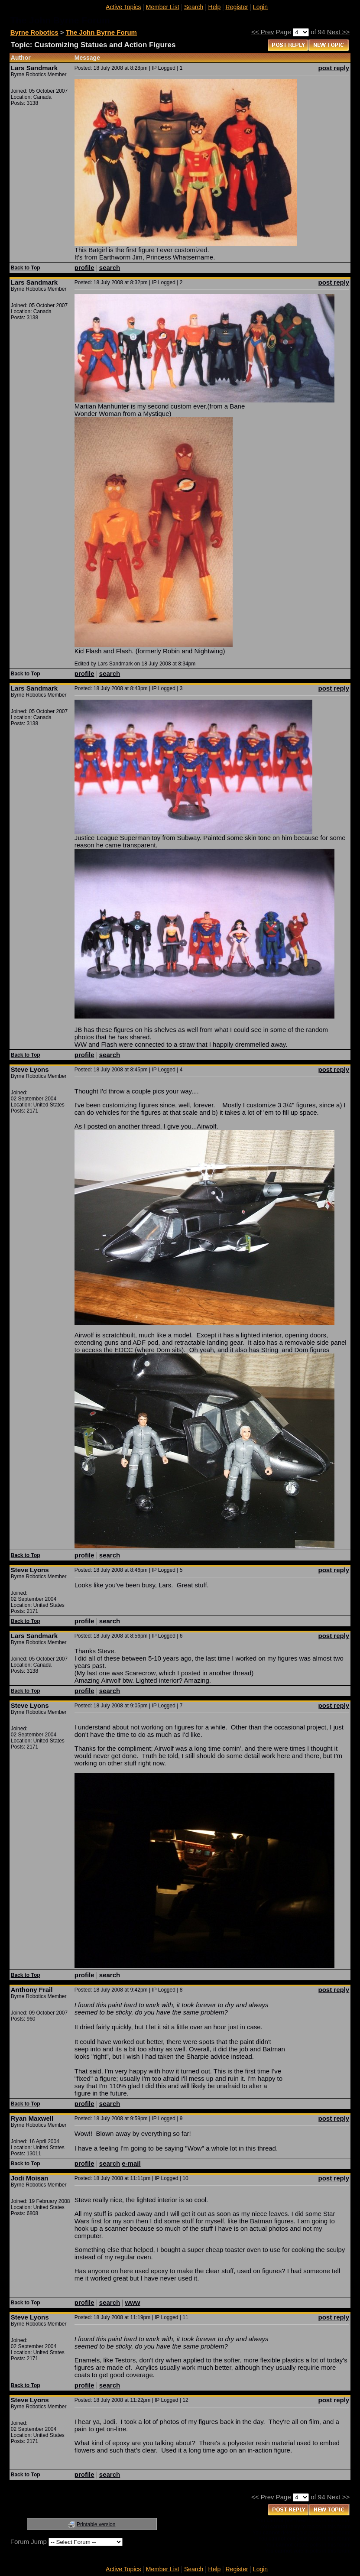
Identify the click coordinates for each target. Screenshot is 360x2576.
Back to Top (25, 268)
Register (237, 6)
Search (193, 6)
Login (260, 6)
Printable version (96, 2524)
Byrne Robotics (34, 32)
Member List (162, 6)
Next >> (338, 32)
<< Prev (262, 32)
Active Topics (123, 6)
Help (214, 6)
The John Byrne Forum (101, 32)
